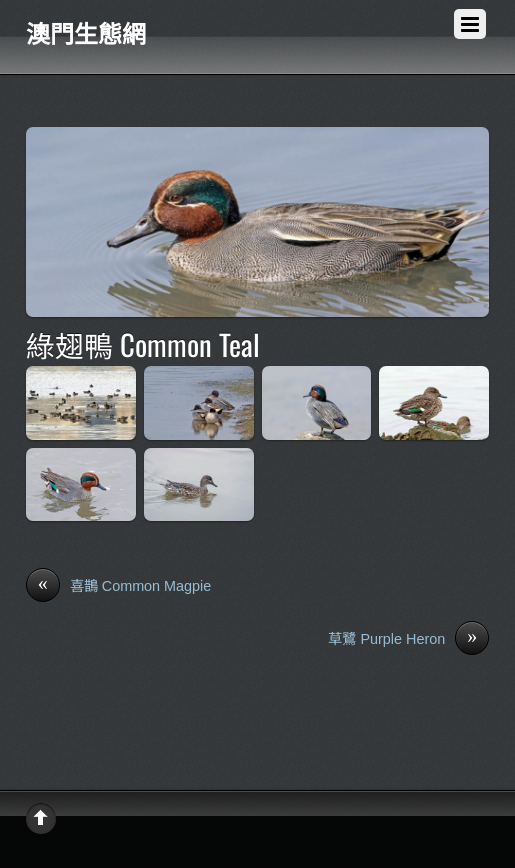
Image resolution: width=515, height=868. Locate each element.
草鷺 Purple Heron (408, 640)
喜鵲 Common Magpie (119, 587)
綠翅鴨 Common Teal (143, 344)
